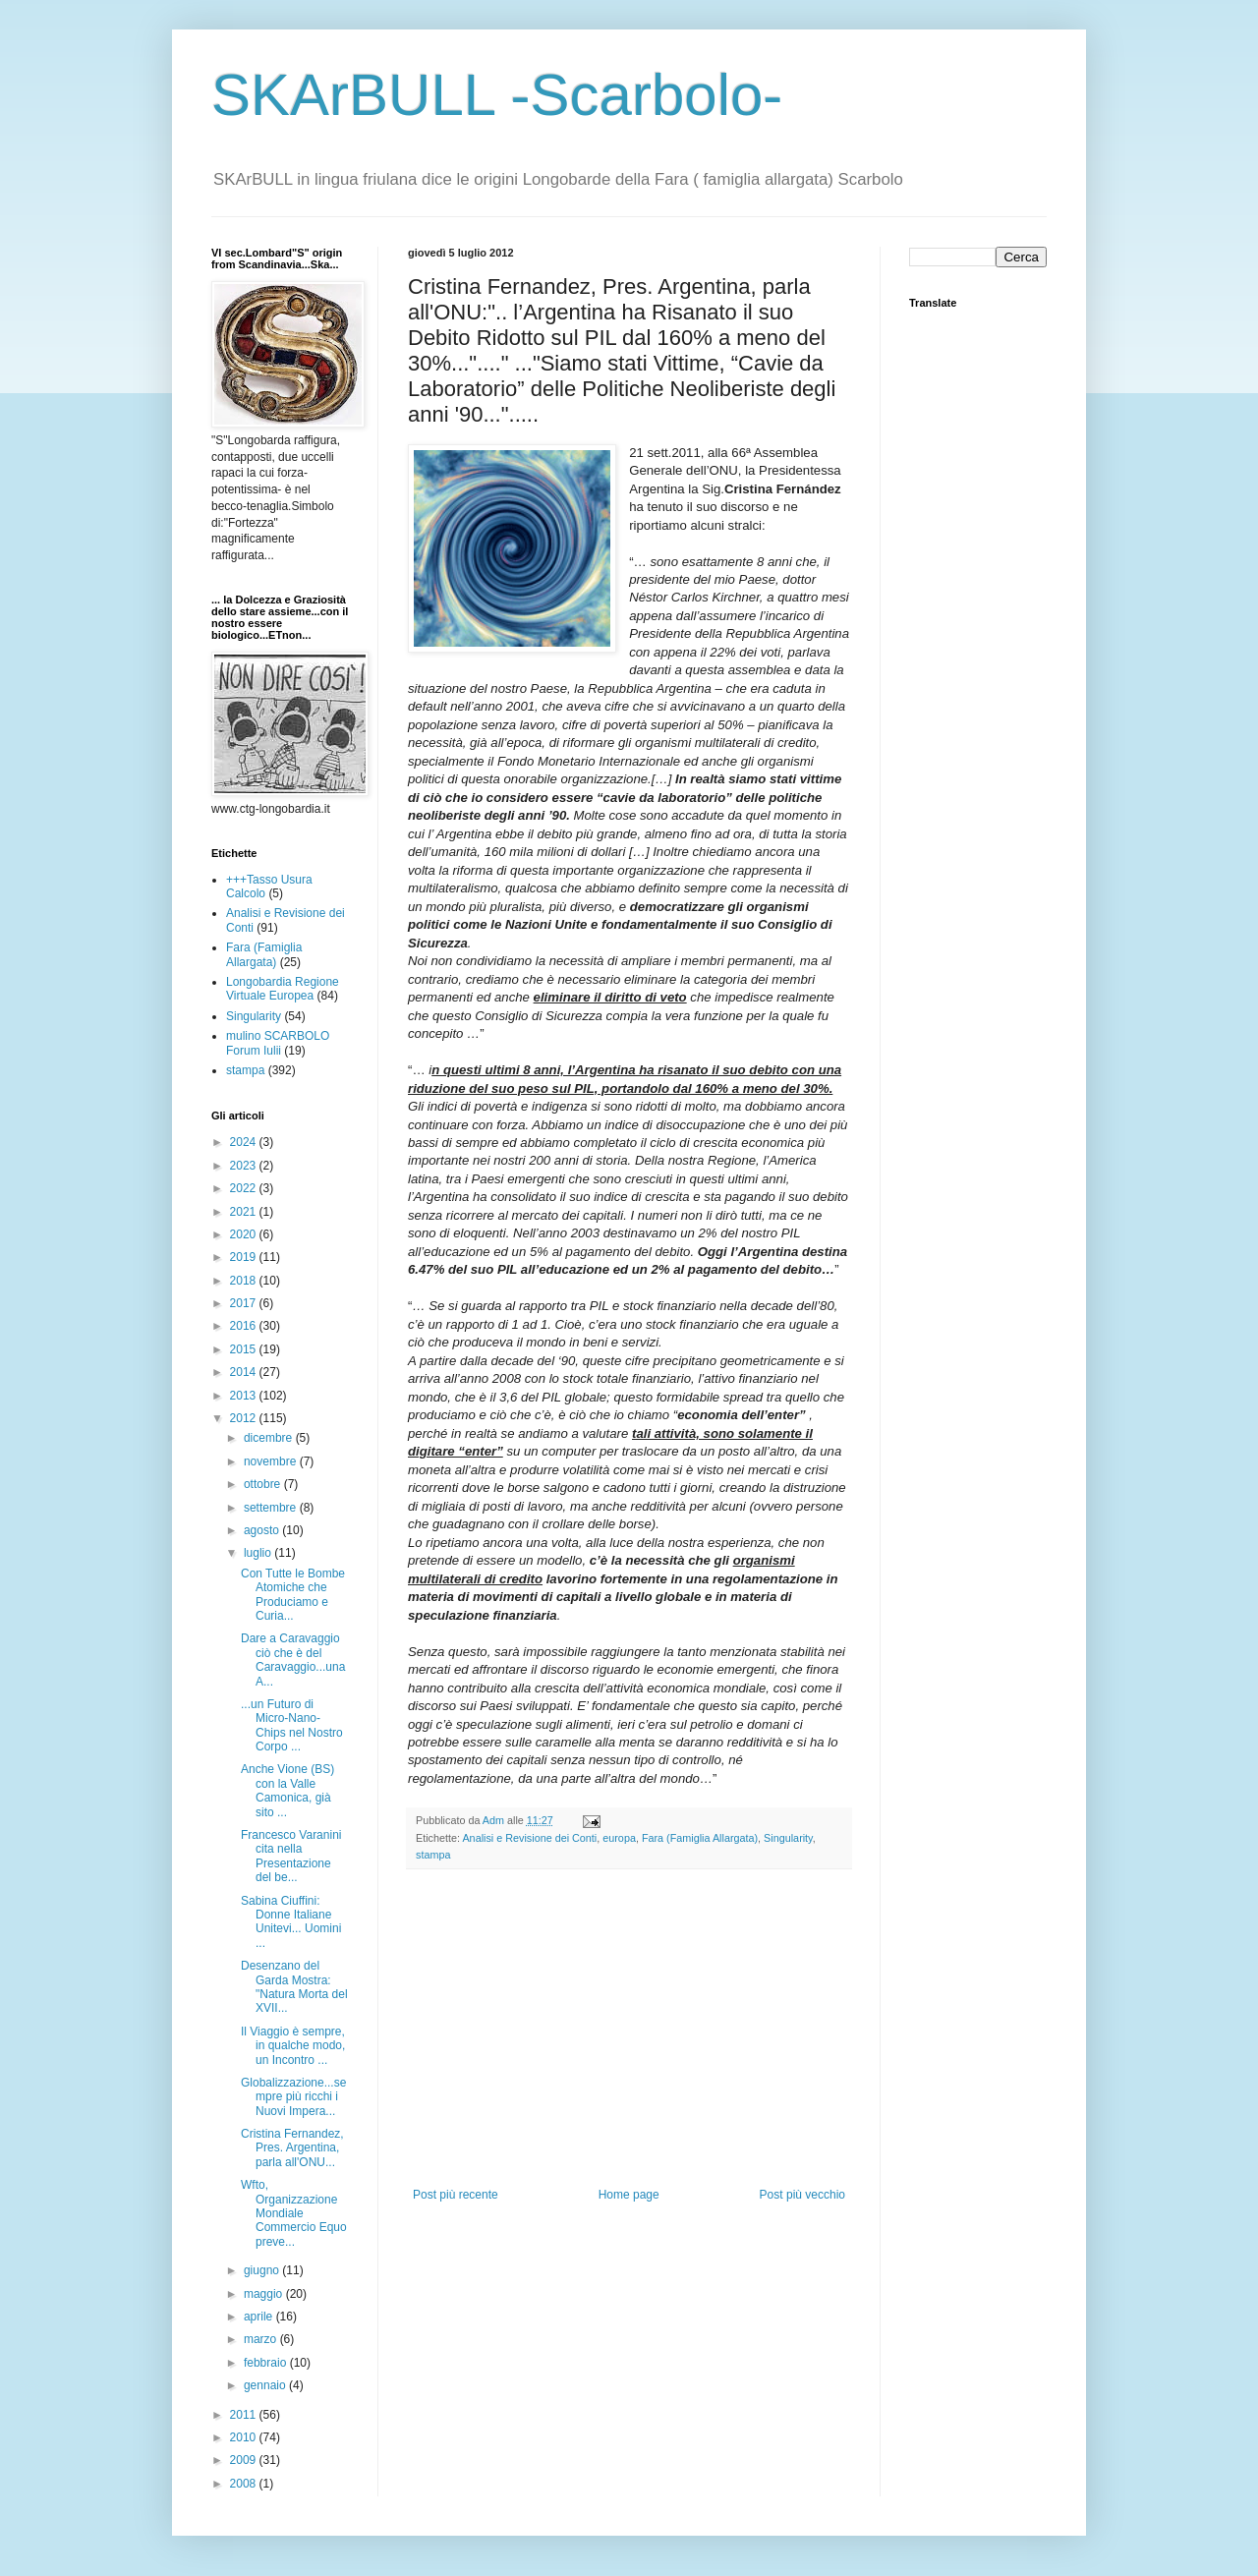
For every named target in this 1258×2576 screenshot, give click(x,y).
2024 (244, 1142)
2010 (244, 2437)
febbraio (267, 2363)
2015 (244, 1349)
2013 (244, 1395)
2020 (244, 1234)
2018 (244, 1281)
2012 (244, 1418)
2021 (244, 1212)
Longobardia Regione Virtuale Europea (282, 988)
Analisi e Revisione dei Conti (529, 1838)
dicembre (270, 1438)
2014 (244, 1372)
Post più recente (455, 2195)
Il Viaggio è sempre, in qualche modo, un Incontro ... (293, 2046)
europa (619, 1838)
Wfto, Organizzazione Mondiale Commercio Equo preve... (294, 2213)
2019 (244, 1257)
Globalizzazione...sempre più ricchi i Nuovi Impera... (293, 2097)
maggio (265, 2294)
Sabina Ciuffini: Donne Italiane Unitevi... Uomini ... (291, 1922)
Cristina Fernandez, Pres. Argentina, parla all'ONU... (292, 2148)
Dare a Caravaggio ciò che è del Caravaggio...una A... (293, 1659)
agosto (263, 1530)
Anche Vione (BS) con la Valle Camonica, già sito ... (287, 1790)
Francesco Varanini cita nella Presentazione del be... (291, 1856)
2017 (244, 1303)
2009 (244, 2460)
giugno (263, 2270)
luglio (259, 1553)
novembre (272, 1461)
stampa (433, 1854)
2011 (244, 2415)
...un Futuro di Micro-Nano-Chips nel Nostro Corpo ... (292, 1725)
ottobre (264, 1484)
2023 (244, 1166)
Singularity (788, 1838)
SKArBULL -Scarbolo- (496, 95)
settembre (272, 1508)
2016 (244, 1326)
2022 (244, 1188)
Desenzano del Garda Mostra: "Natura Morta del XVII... (294, 1987)
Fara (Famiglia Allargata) (700, 1838)
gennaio (266, 2385)
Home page (629, 2195)
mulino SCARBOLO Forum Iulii (277, 1043)
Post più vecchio (802, 2195)
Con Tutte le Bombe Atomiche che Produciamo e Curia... (293, 1595)
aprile (260, 2316)
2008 (244, 2483)
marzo (262, 2339)
